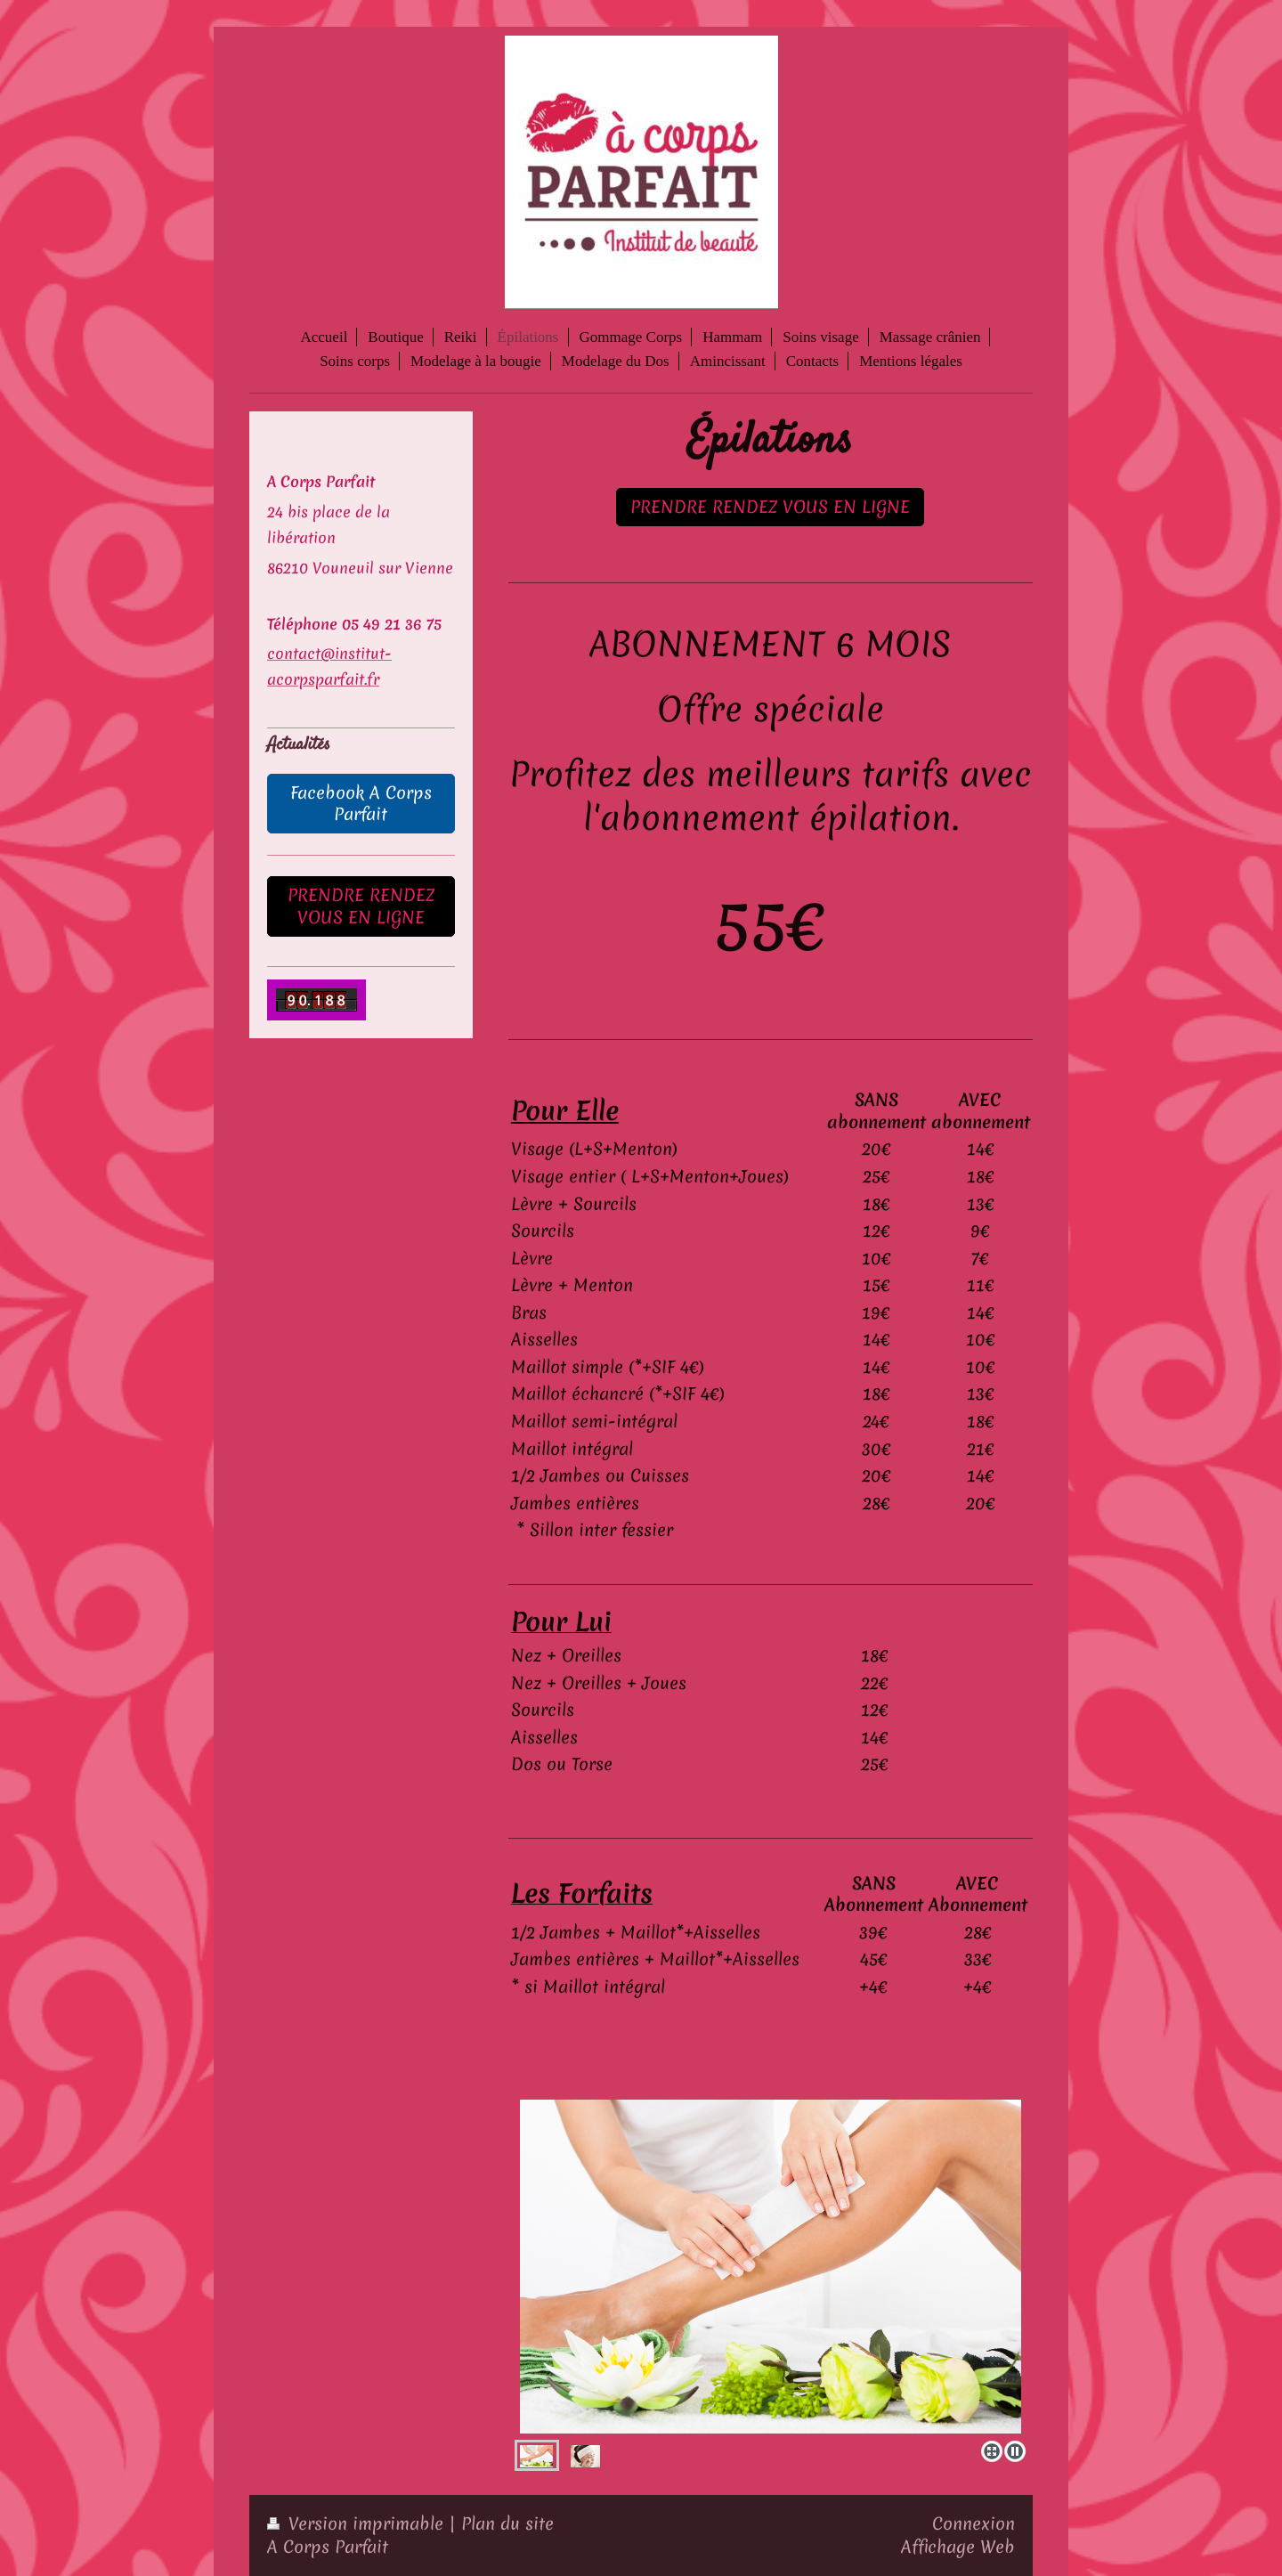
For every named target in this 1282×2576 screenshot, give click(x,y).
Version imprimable (358, 2523)
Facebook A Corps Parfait (361, 803)
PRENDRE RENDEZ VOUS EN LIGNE (770, 506)
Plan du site (507, 2523)
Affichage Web (958, 2546)
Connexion (973, 2523)
